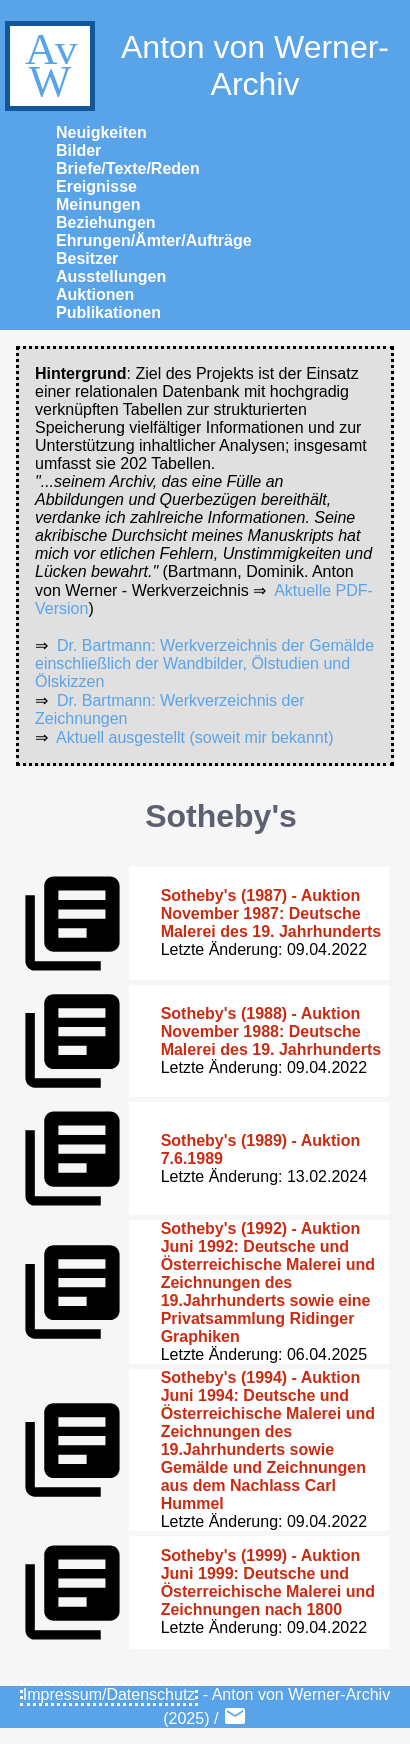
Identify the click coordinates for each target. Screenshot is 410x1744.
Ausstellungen (111, 276)
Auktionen (95, 294)
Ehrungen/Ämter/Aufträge (154, 240)
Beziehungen (106, 222)
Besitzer (87, 258)
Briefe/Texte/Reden (128, 168)
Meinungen (98, 204)
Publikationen (108, 312)
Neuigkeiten (101, 132)
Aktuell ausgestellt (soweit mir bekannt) (194, 737)
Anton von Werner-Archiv (194, 66)
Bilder (78, 150)
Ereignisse (96, 186)
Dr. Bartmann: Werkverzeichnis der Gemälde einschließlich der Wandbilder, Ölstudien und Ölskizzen (204, 663)
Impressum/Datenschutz (109, 1694)
